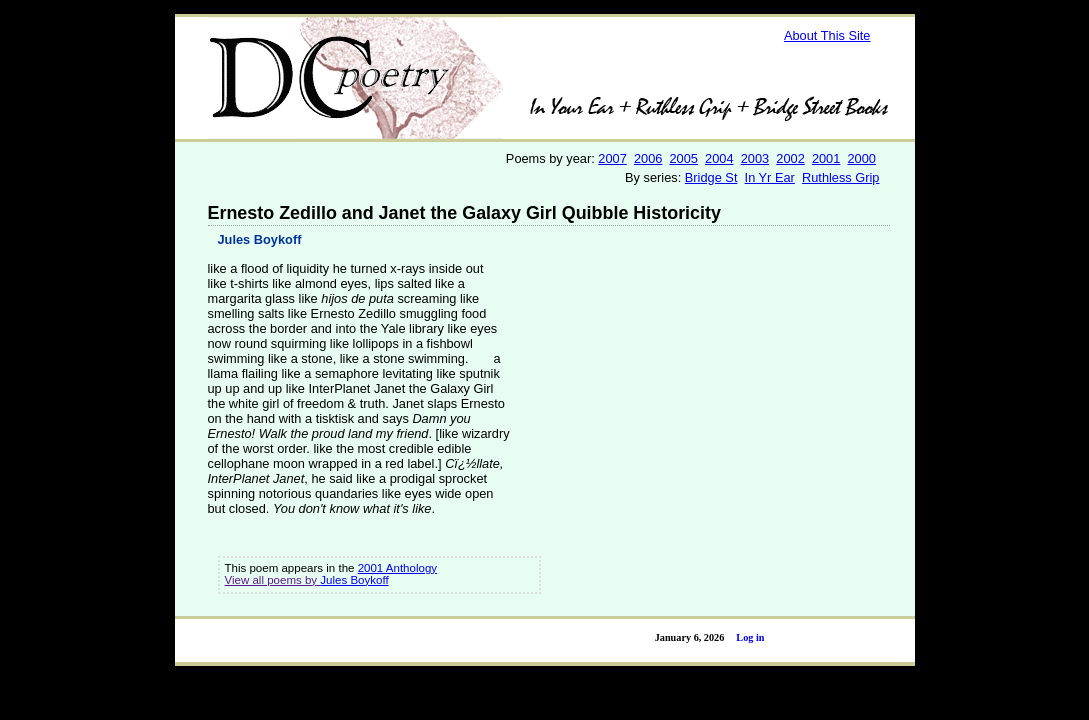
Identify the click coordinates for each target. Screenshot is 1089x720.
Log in (750, 637)
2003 (755, 158)
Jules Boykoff (260, 239)
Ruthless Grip (841, 177)
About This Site (827, 35)
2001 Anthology (397, 568)
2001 (826, 158)
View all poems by (273, 580)
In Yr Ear (770, 177)
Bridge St (711, 177)
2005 (684, 158)
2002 (790, 158)
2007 (612, 158)
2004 (719, 158)
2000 (861, 158)
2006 (648, 158)
